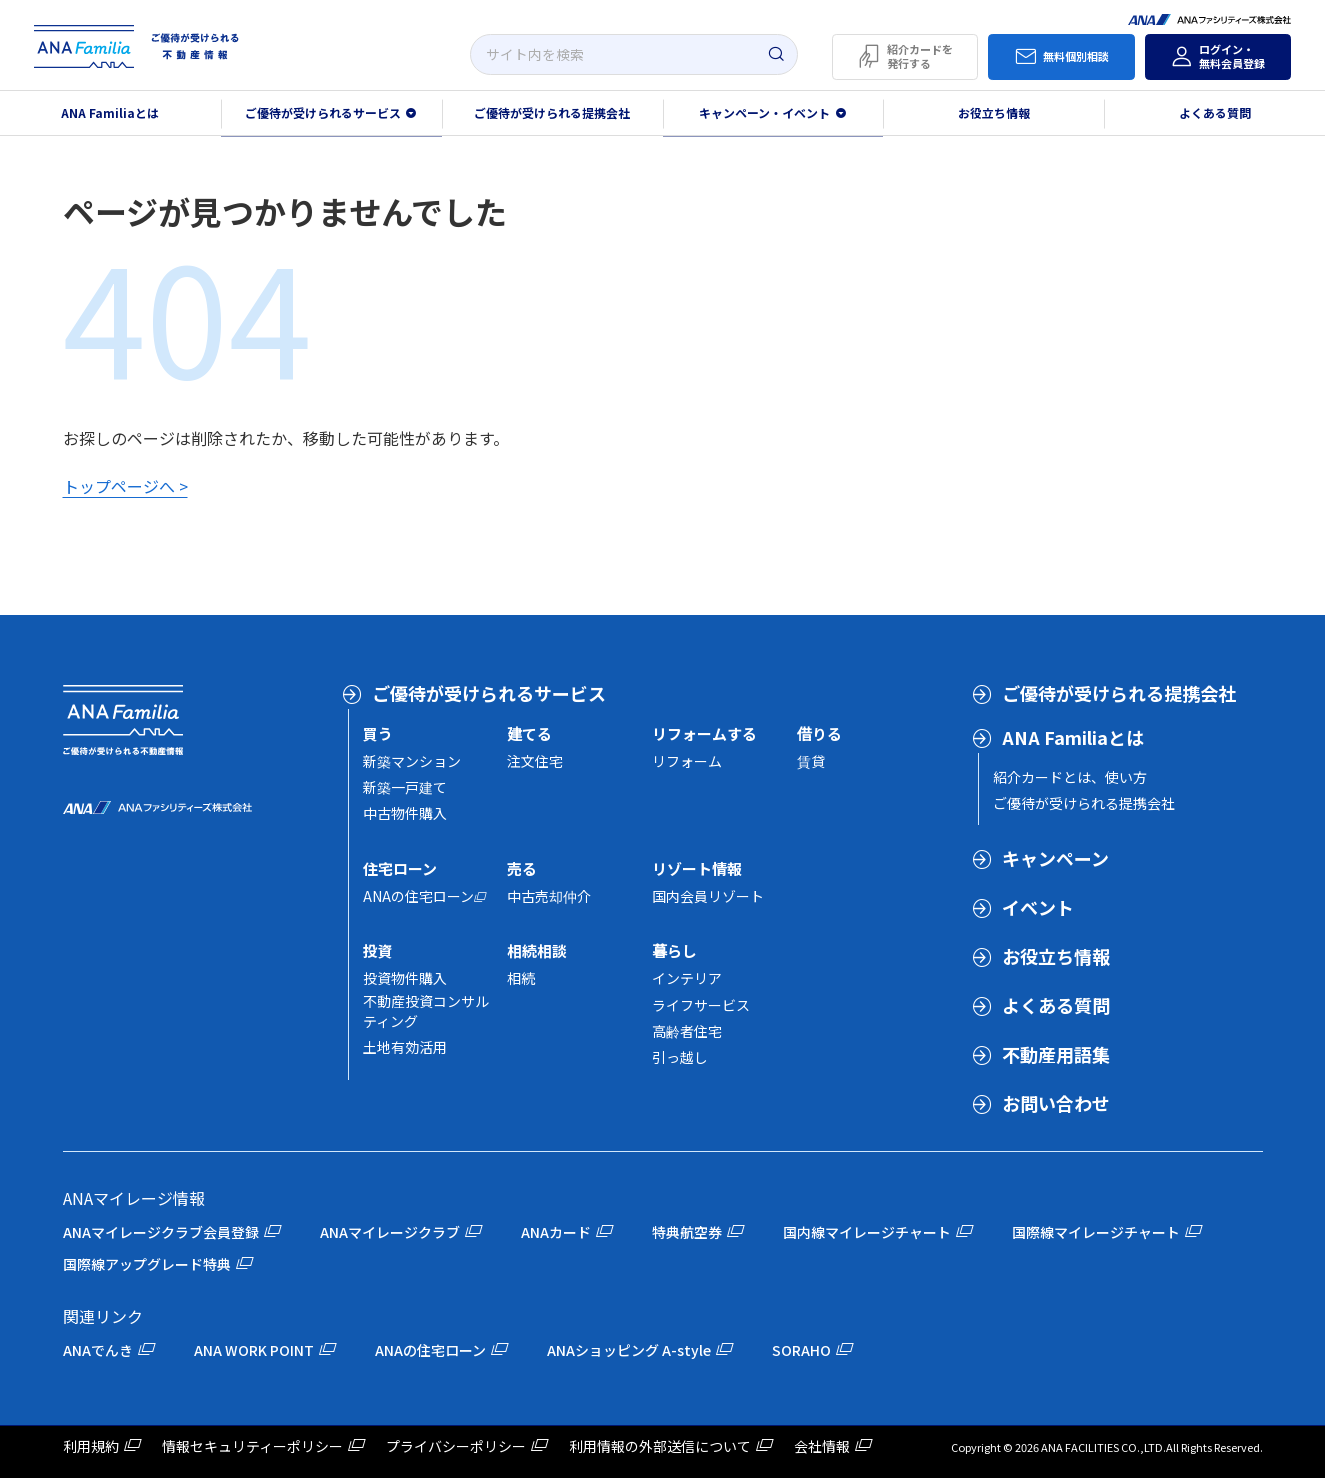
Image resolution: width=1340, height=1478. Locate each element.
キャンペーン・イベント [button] (764, 112)
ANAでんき (98, 1350)
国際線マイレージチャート (1096, 1232)
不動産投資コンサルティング (426, 1011)
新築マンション (412, 761)
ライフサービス (701, 1005)
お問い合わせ (1056, 1103)
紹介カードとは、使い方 (1070, 777)
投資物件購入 (405, 978)
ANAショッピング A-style (629, 1350)
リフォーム (687, 761)
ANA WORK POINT (254, 1350)
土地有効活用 (405, 1047)
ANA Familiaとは (110, 112)
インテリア (687, 978)
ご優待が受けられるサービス (489, 693)
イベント (1038, 907)
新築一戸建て (405, 787)
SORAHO (801, 1350)
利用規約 (91, 1446)
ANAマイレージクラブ (390, 1232)
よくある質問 (1215, 112)
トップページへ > (125, 486)
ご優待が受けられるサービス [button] (323, 112)
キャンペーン (1055, 858)
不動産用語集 (1056, 1054)
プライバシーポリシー (456, 1446)
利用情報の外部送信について (660, 1446)
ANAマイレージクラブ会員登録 (161, 1232)
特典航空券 (687, 1232)
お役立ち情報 (994, 112)
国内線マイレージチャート (867, 1232)
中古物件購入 (405, 813)
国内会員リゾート (708, 896)
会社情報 (822, 1446)
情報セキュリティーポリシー (252, 1446)
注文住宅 (535, 761)
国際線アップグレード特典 (147, 1264)
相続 (521, 978)
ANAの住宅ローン (418, 896)
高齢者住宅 (687, 1031)
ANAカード (556, 1232)
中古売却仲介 (549, 896)
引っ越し (680, 1057)
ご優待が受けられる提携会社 (552, 112)
